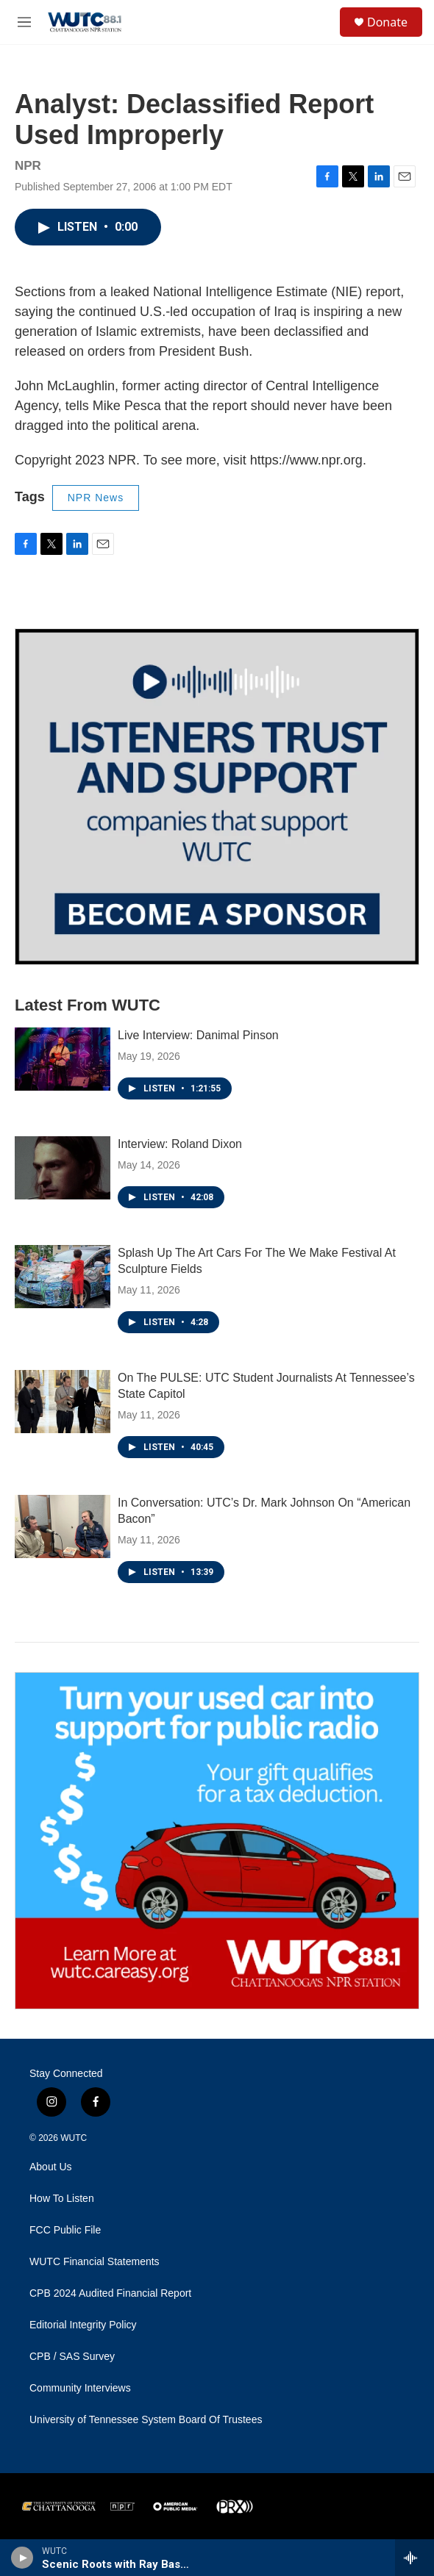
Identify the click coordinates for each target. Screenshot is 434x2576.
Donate (387, 22)
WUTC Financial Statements (94, 2261)
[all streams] (414, 2557)
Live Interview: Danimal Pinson (198, 1035)
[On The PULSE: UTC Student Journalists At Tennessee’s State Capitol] (62, 1401)
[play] (22, 2557)
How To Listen (61, 2198)
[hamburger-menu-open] (25, 22)
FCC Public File (65, 2230)
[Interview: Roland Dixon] (62, 1167)
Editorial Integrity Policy (83, 2325)
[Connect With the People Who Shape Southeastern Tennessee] (217, 797)
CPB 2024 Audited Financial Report (110, 2293)
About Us (50, 2167)
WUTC (73, 2138)
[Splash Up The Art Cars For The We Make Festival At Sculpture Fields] (62, 1276)
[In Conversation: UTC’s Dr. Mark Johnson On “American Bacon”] (62, 1526)
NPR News (96, 497)
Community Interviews (80, 2388)
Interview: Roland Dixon (180, 1144)
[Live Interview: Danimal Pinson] (62, 1059)
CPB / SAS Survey (72, 2356)
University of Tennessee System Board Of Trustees (145, 2419)
